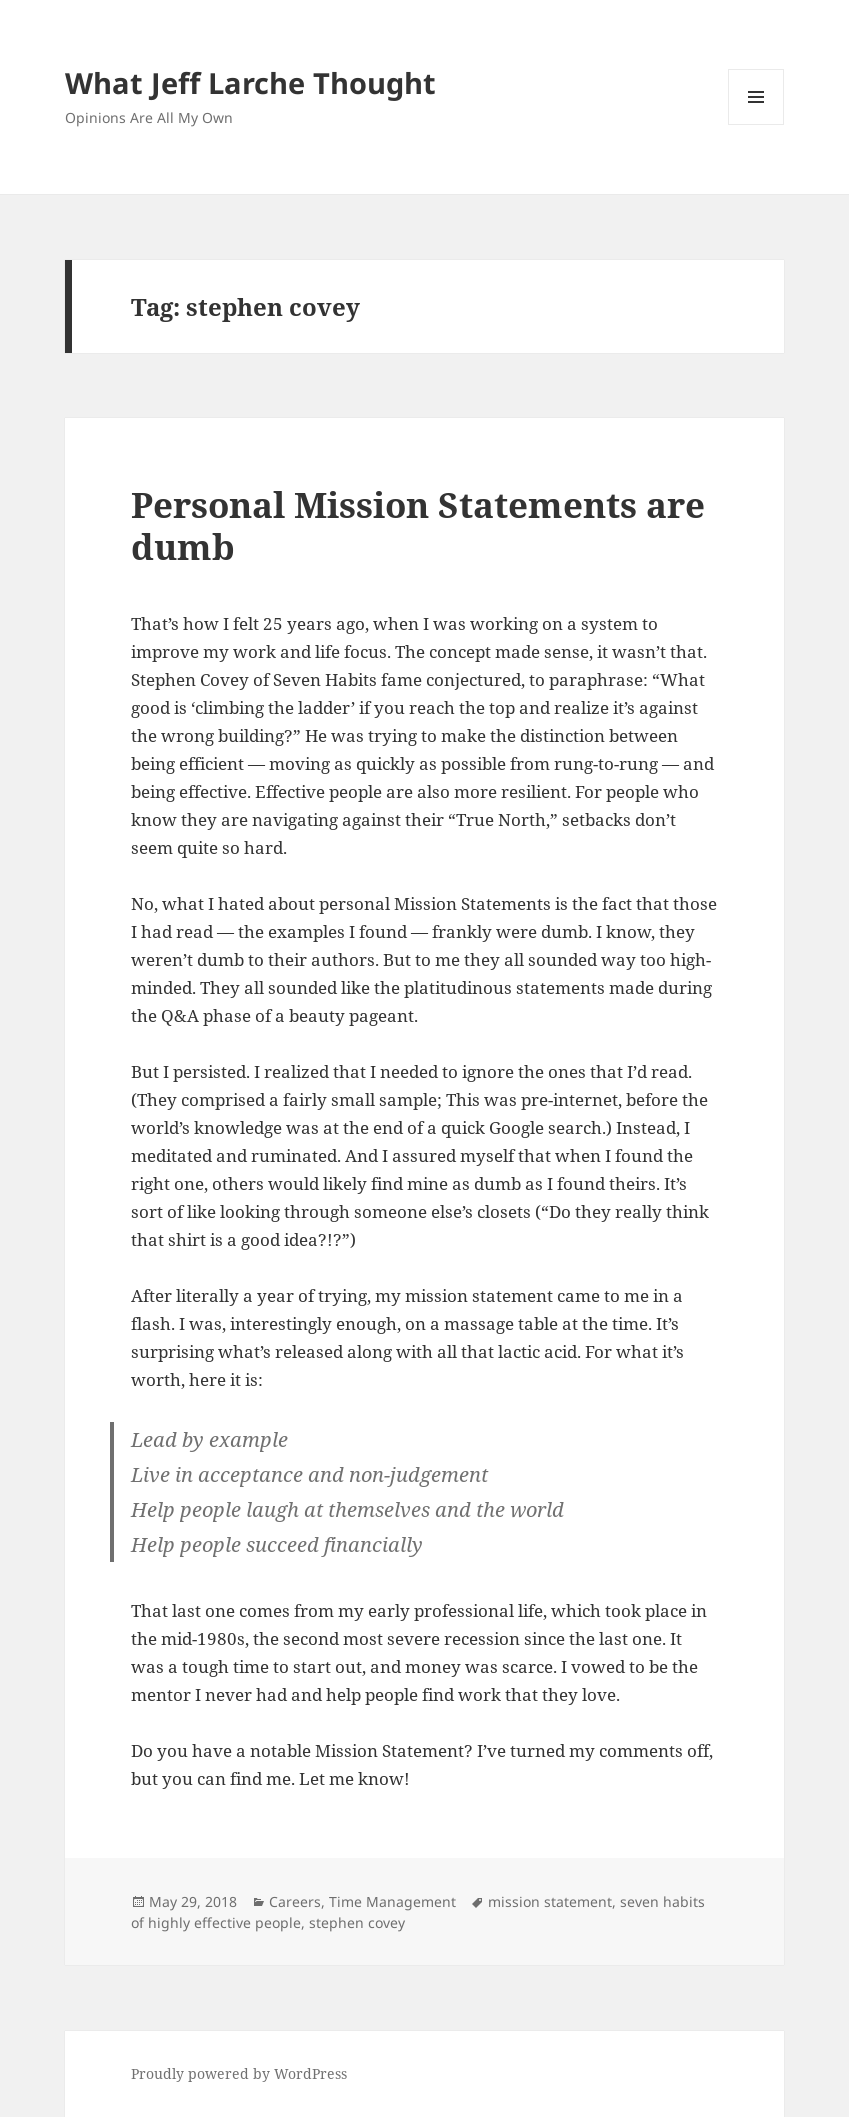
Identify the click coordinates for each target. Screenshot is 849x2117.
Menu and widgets (756, 124)
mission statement (550, 1901)
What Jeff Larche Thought (250, 82)
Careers (295, 1901)
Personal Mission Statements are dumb (418, 525)
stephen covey (357, 1922)
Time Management (392, 1901)
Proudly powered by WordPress (239, 2073)
